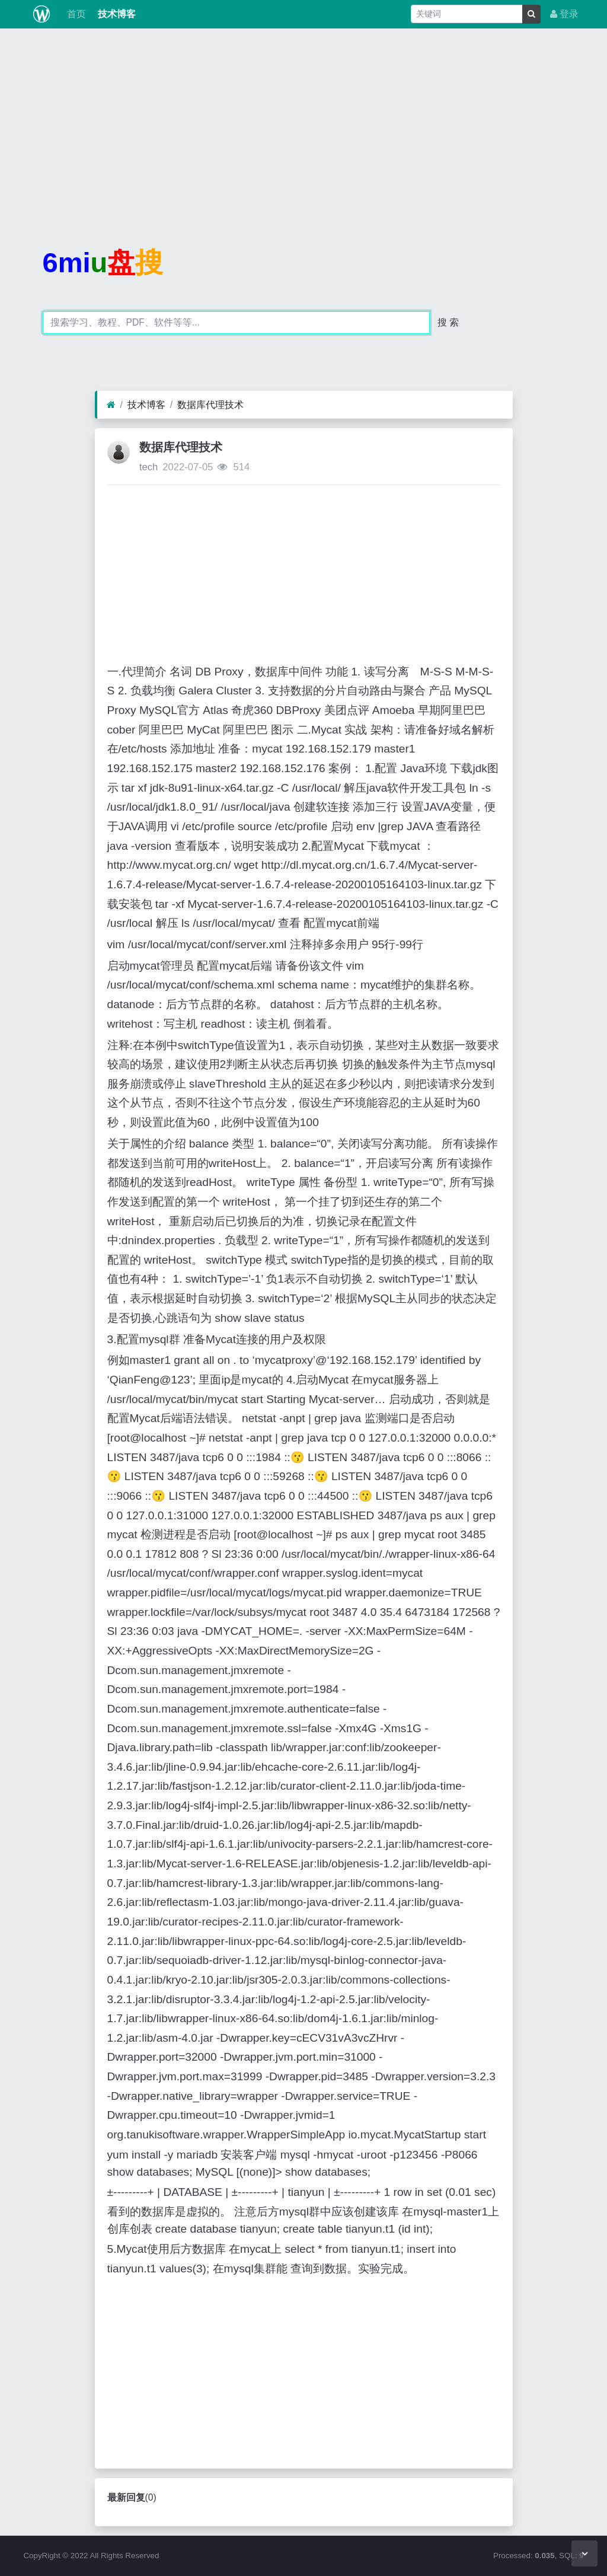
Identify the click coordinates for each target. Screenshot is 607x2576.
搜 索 (448, 322)
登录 (564, 14)
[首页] (111, 405)
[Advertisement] (303, 121)
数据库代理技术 (210, 405)
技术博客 (115, 14)
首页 (74, 14)
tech (148, 467)
